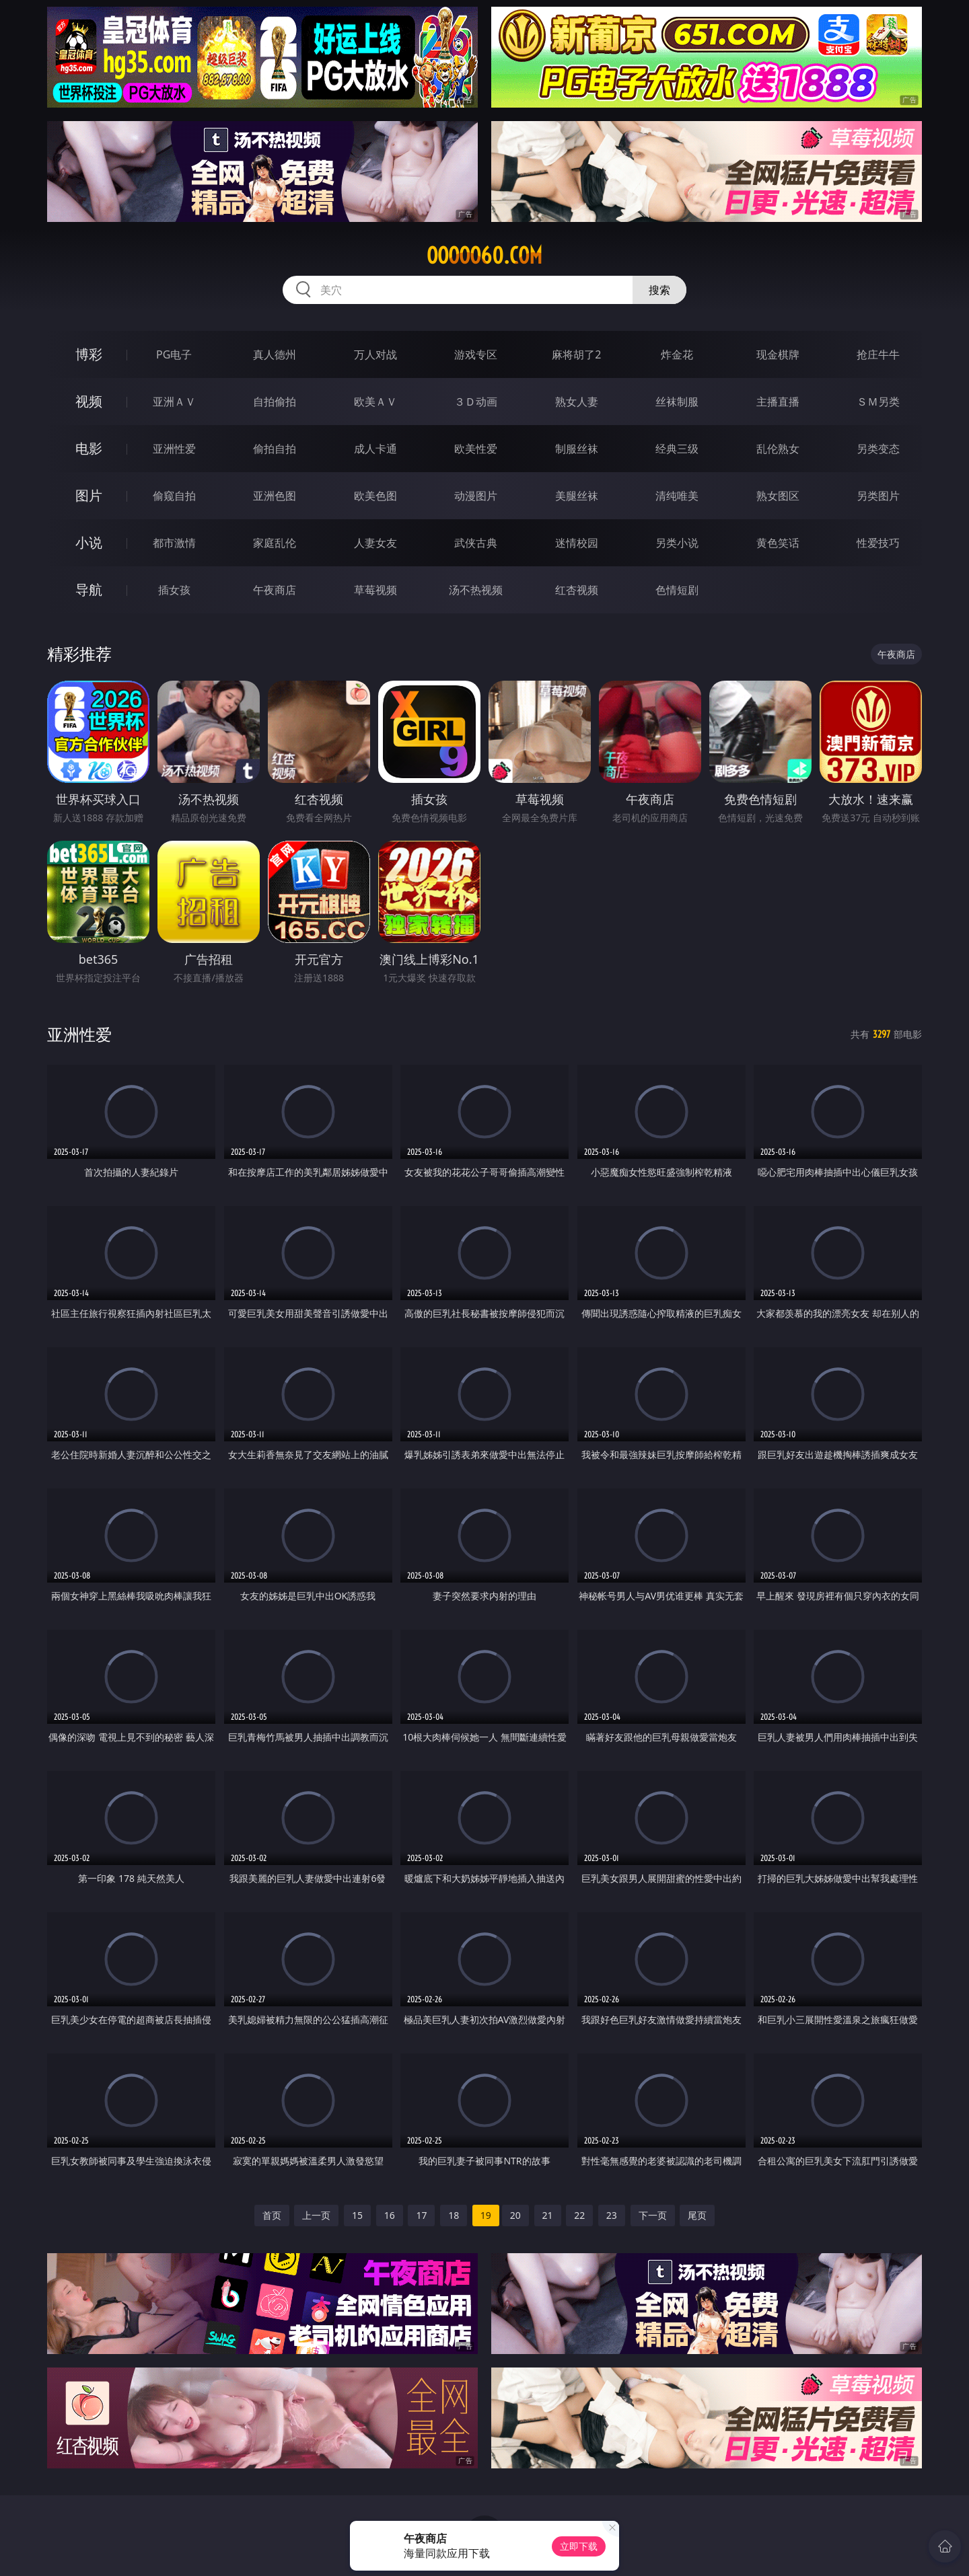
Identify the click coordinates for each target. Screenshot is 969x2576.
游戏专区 (475, 354)
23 (611, 2215)
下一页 (653, 2215)
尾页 (697, 2215)
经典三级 (676, 448)
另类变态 (878, 448)
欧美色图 (375, 495)
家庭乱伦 (274, 542)
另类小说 (676, 542)
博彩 (88, 354)
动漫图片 (475, 495)
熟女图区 (777, 495)
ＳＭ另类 (878, 401)
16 (389, 2215)
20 (515, 2215)
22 (579, 2215)
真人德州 (274, 354)
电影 (88, 448)
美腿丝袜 (576, 495)
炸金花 (677, 354)
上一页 (316, 2215)
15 (357, 2215)
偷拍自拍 (274, 448)
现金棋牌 (777, 354)
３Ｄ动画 (475, 401)
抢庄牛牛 (878, 354)
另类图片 (878, 495)
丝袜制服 (676, 401)
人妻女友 (375, 542)
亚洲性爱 (174, 448)
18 (453, 2215)
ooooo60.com (484, 255)
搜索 (659, 289)
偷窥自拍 (174, 495)
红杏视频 (576, 589)
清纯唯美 (676, 495)
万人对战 (375, 354)
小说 (88, 542)
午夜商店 (274, 589)
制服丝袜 (576, 448)
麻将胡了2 (576, 354)
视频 (88, 401)
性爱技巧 (878, 542)
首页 (271, 2215)
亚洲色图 (274, 495)
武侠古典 (475, 542)
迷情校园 (576, 542)
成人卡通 (375, 448)
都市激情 (174, 542)
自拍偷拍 (274, 401)
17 (421, 2215)
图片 (88, 495)
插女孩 (174, 589)
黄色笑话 (777, 542)
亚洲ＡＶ (174, 401)
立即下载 (579, 2546)
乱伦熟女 (777, 448)
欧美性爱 (475, 448)
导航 (88, 589)
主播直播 (777, 401)
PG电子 (174, 354)
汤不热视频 (476, 589)
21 (547, 2215)
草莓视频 (375, 589)
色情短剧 (676, 589)
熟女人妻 (576, 401)
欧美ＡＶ (375, 401)
